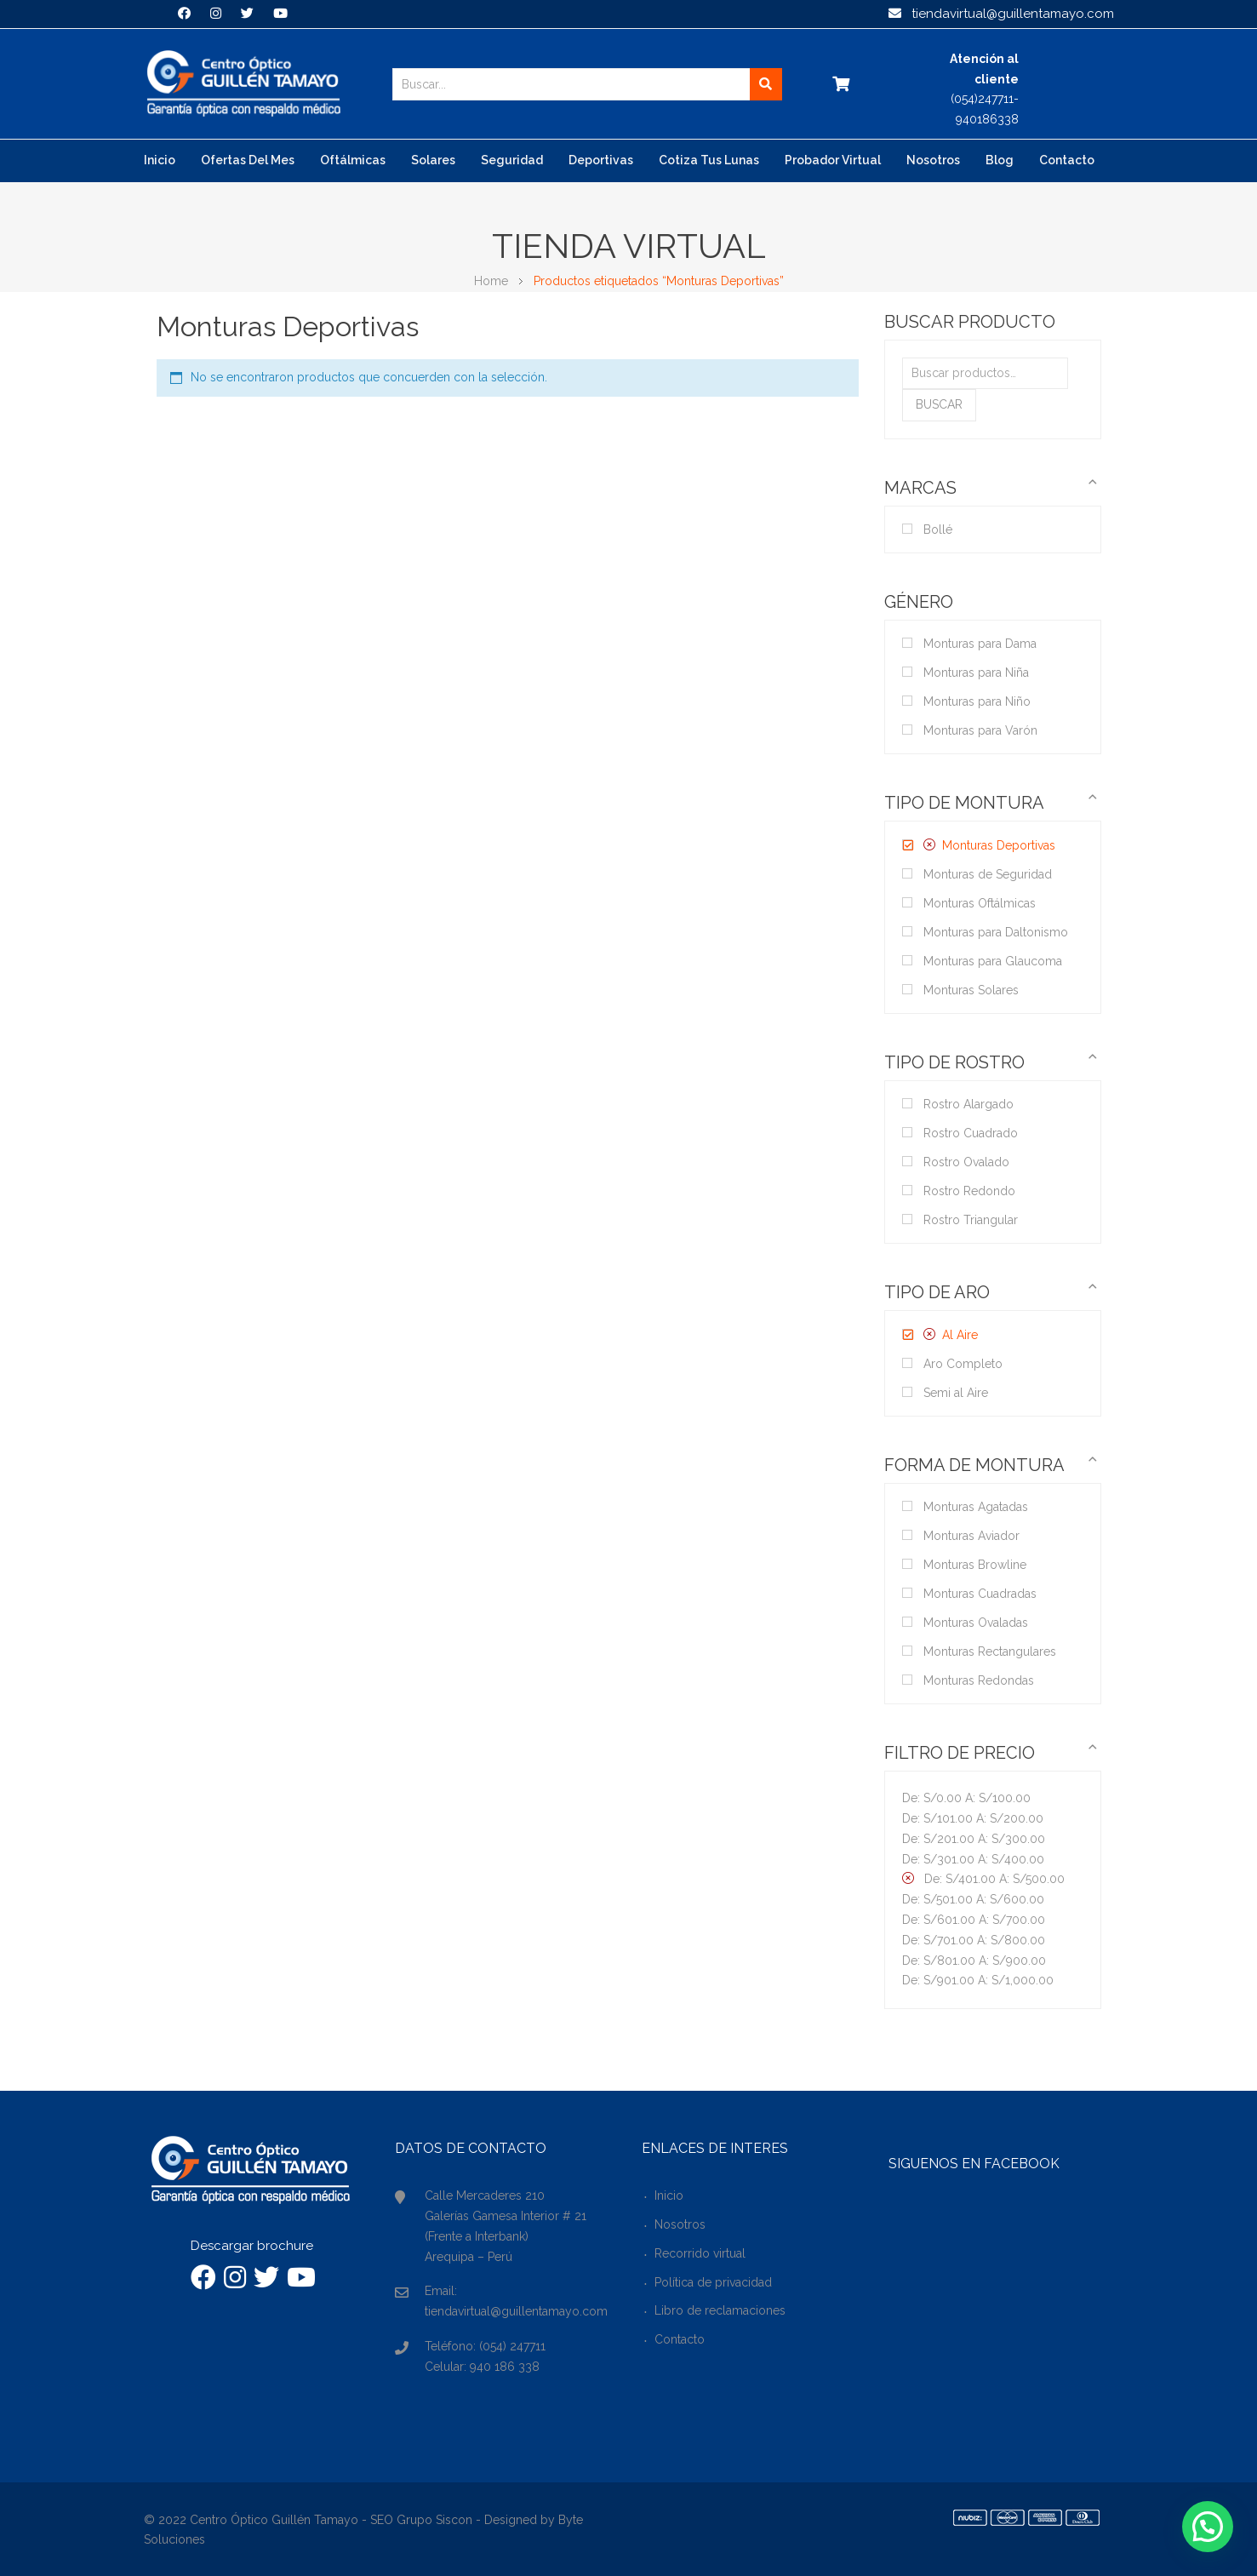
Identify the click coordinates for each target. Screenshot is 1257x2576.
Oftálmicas (353, 160)
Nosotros (933, 160)
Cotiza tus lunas (709, 160)
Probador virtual (833, 160)
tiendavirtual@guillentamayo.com (1001, 13)
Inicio (159, 160)
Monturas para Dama (980, 643)
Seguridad (512, 160)
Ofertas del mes (247, 160)
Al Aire (960, 1335)
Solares (433, 160)
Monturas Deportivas (998, 845)
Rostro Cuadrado (970, 1133)
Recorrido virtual (700, 2253)
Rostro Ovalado (966, 1162)
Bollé (937, 529)
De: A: (966, 1798)
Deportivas (601, 160)
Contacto (1066, 160)
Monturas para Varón (980, 730)
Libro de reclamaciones (720, 2310)
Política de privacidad (713, 2282)
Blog (1000, 160)
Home (491, 281)
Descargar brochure (252, 2245)
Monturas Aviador (971, 1536)
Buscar (939, 404)
